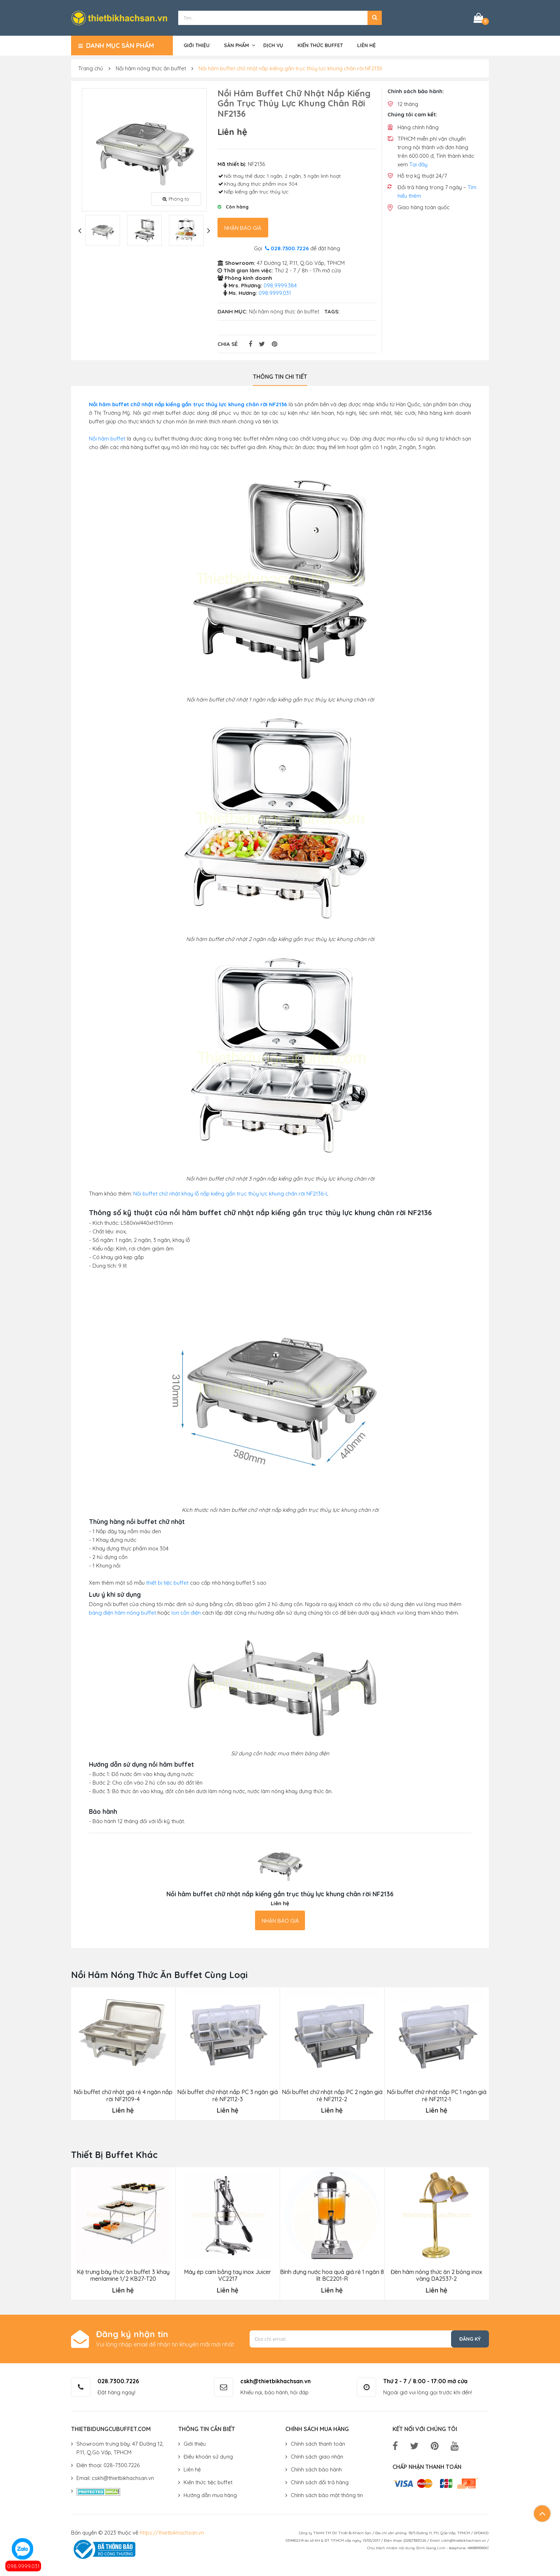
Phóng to (175, 199)
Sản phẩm (236, 45)
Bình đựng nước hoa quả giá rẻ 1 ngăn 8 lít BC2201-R (332, 2275)
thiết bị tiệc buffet (167, 1582)
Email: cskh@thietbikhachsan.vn (115, 2478)
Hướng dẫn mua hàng (210, 2495)
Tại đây (418, 164)
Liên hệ (366, 45)
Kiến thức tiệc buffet (208, 2482)
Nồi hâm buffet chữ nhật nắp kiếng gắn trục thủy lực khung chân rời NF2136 (290, 68)
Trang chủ (90, 68)
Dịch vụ (273, 45)
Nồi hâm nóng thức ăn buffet (151, 68)
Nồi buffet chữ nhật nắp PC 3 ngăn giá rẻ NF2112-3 (227, 2095)
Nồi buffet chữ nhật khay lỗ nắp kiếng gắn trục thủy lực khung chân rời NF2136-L (231, 1193)
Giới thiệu (197, 45)
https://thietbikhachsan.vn (172, 2532)
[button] (375, 18)
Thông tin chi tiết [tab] (280, 376)
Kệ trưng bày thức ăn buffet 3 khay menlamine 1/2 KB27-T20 (123, 2275)
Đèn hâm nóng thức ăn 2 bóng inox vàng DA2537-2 (436, 2275)
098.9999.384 (280, 285)
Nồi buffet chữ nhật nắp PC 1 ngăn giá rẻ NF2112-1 (436, 2095)
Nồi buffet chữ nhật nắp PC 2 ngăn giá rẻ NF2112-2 (332, 2095)
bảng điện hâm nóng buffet (122, 1612)
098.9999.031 (23, 2566)
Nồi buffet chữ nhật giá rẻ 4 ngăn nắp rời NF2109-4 (123, 2095)
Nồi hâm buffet (107, 438)
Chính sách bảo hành (316, 2469)
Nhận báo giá (242, 228)
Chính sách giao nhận (317, 2456)
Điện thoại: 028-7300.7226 (108, 2465)
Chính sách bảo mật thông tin (327, 2495)
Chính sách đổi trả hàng (320, 2482)
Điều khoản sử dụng (208, 2456)
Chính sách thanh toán (318, 2443)
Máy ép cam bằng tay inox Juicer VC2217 (227, 2275)
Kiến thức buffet (320, 45)
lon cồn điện (186, 1612)
